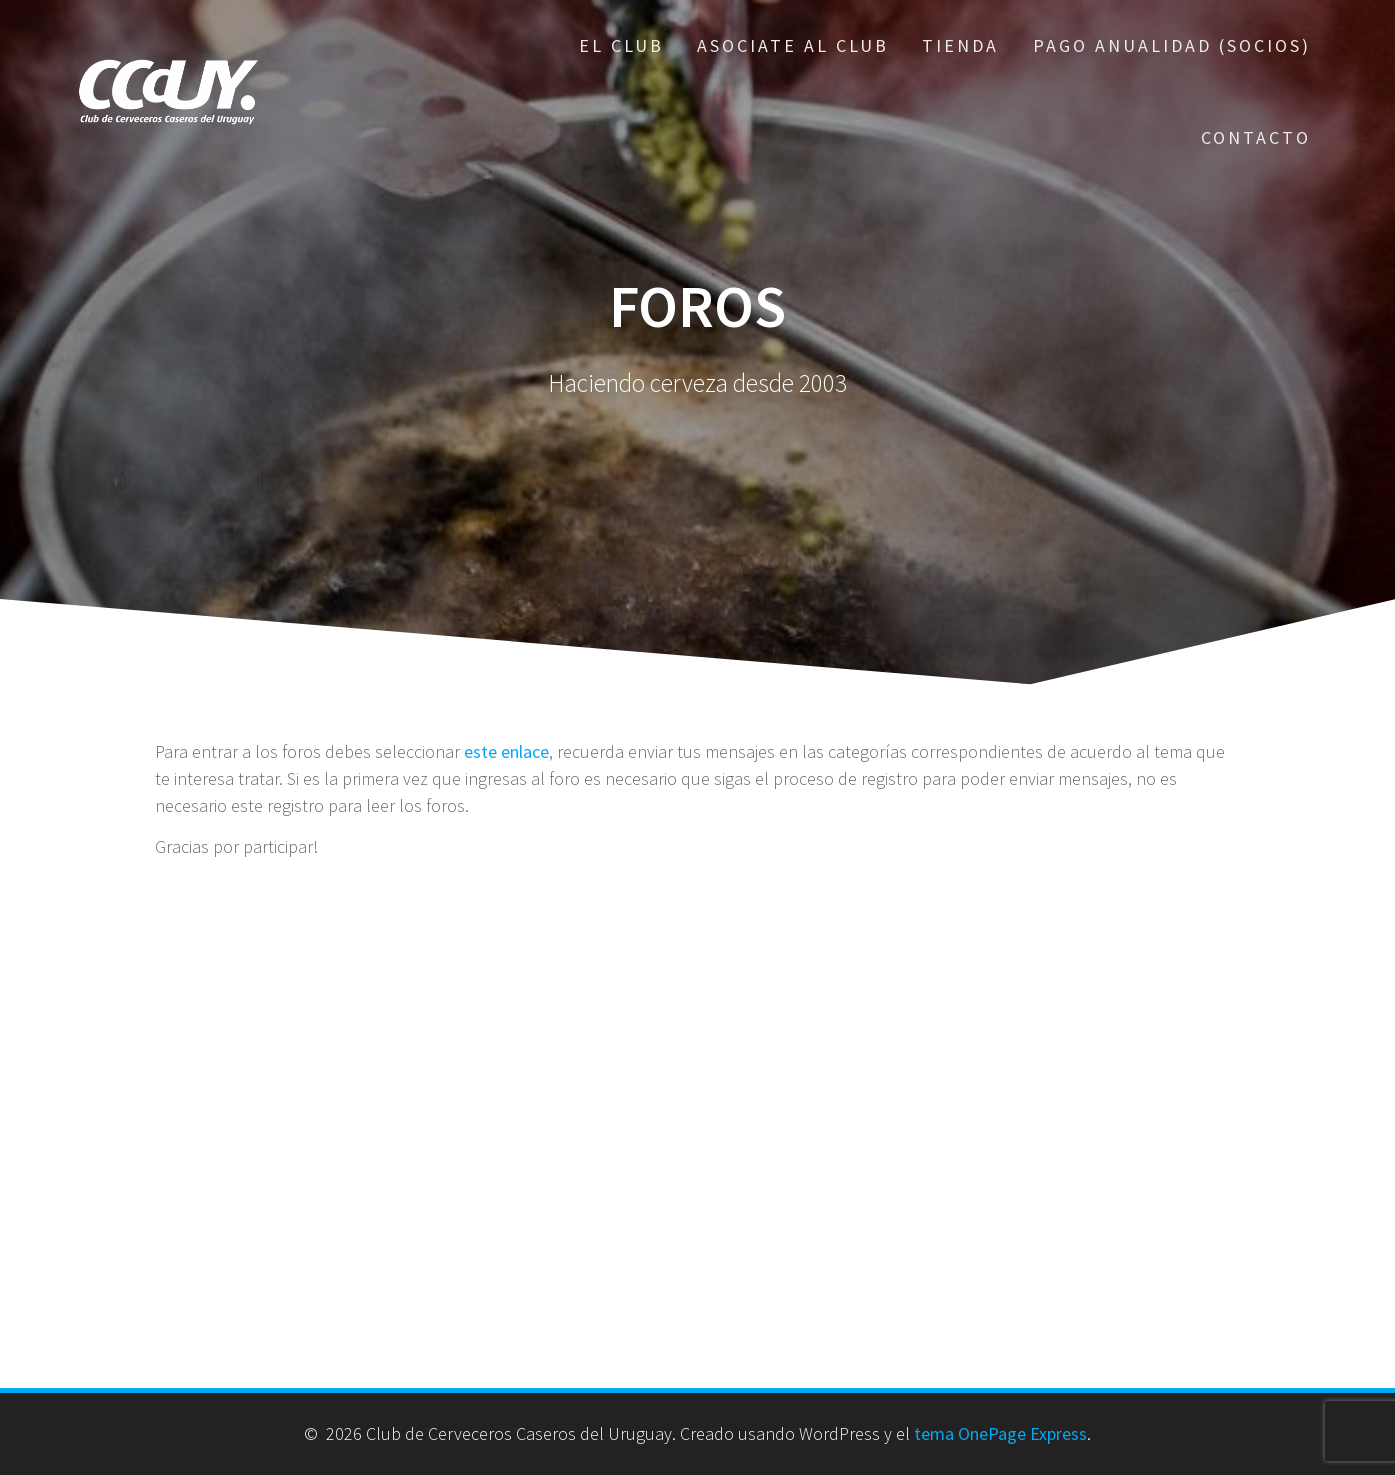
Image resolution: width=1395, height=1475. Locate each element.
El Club (621, 45)
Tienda (960, 45)
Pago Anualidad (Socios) (1172, 45)
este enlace (506, 751)
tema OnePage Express (1000, 1433)
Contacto (1256, 137)
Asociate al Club (793, 45)
